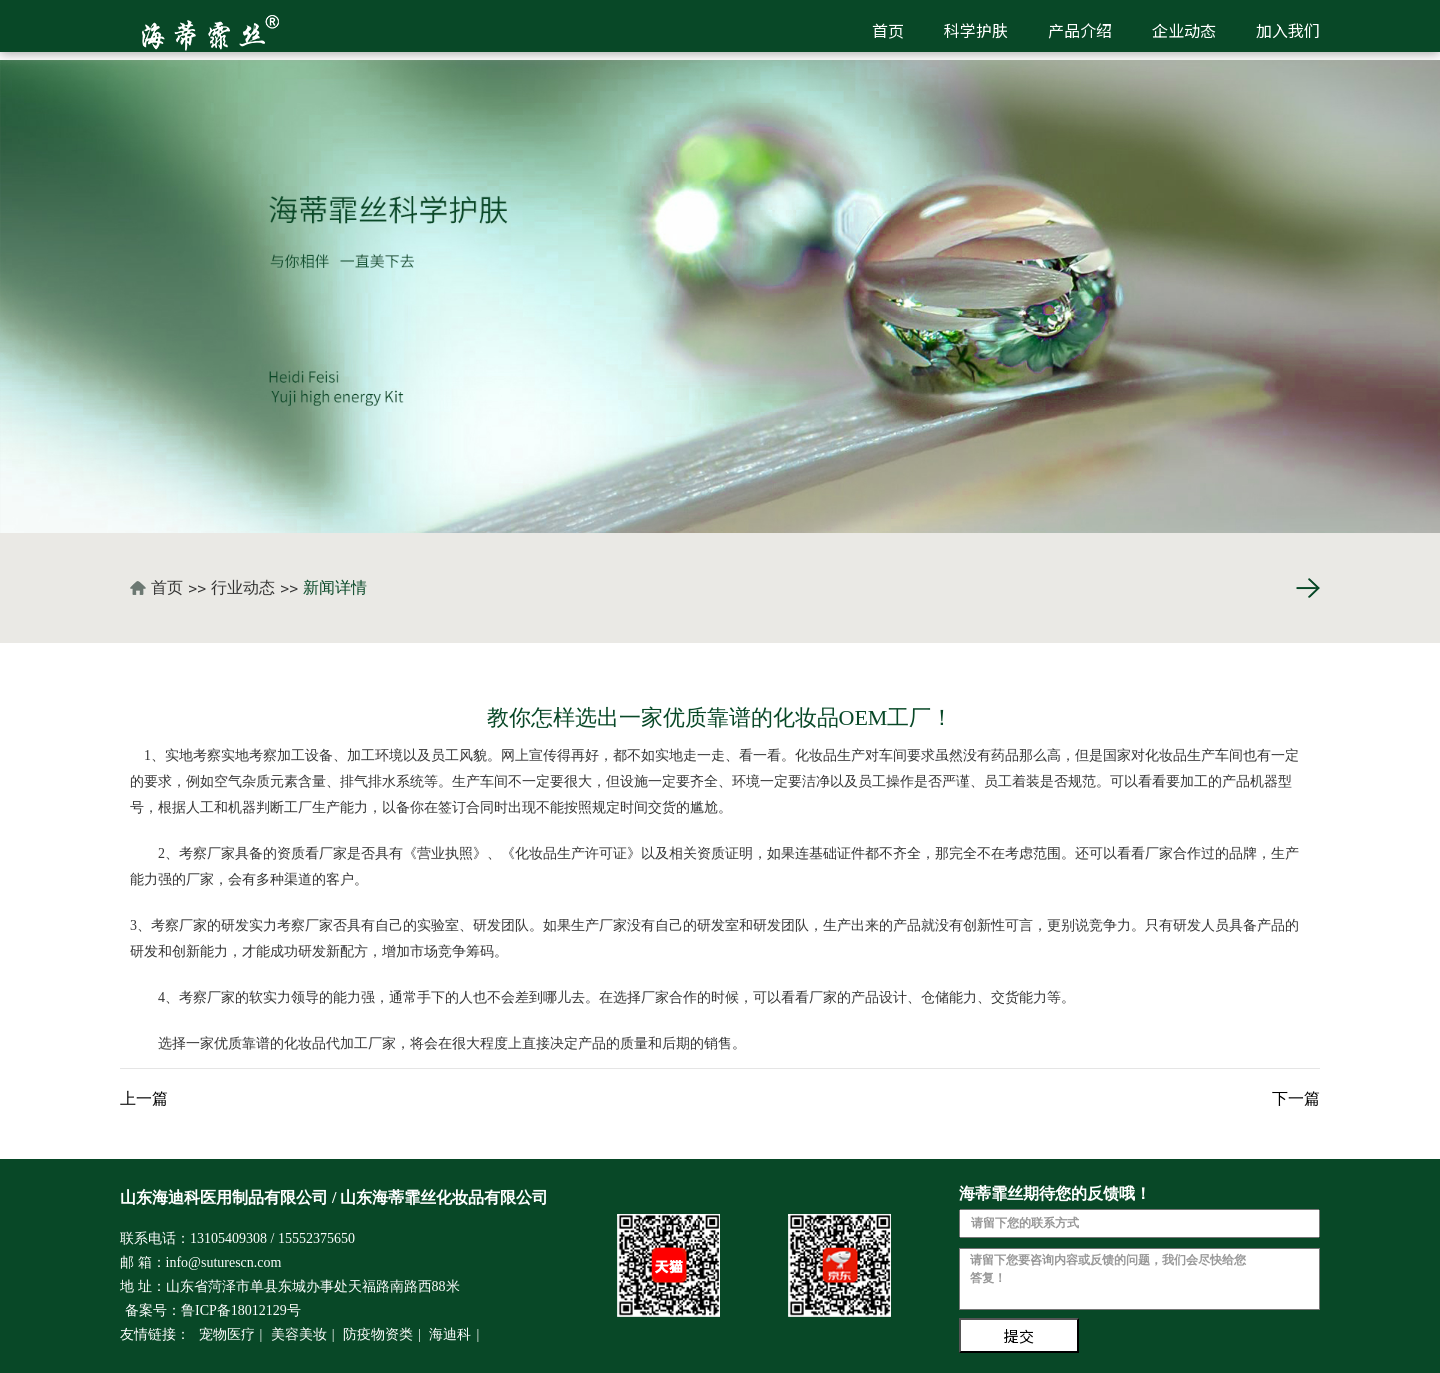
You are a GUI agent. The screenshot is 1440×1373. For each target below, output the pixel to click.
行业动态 (243, 587)
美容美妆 (299, 1334)
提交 (1019, 1335)
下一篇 (1296, 1098)
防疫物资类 (378, 1334)
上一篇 (144, 1098)
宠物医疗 (227, 1334)
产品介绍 (1080, 30)
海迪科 (450, 1334)
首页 (888, 30)
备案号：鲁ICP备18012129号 (213, 1310)
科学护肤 (976, 30)
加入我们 (1288, 30)
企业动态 (1184, 30)
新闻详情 (335, 587)
